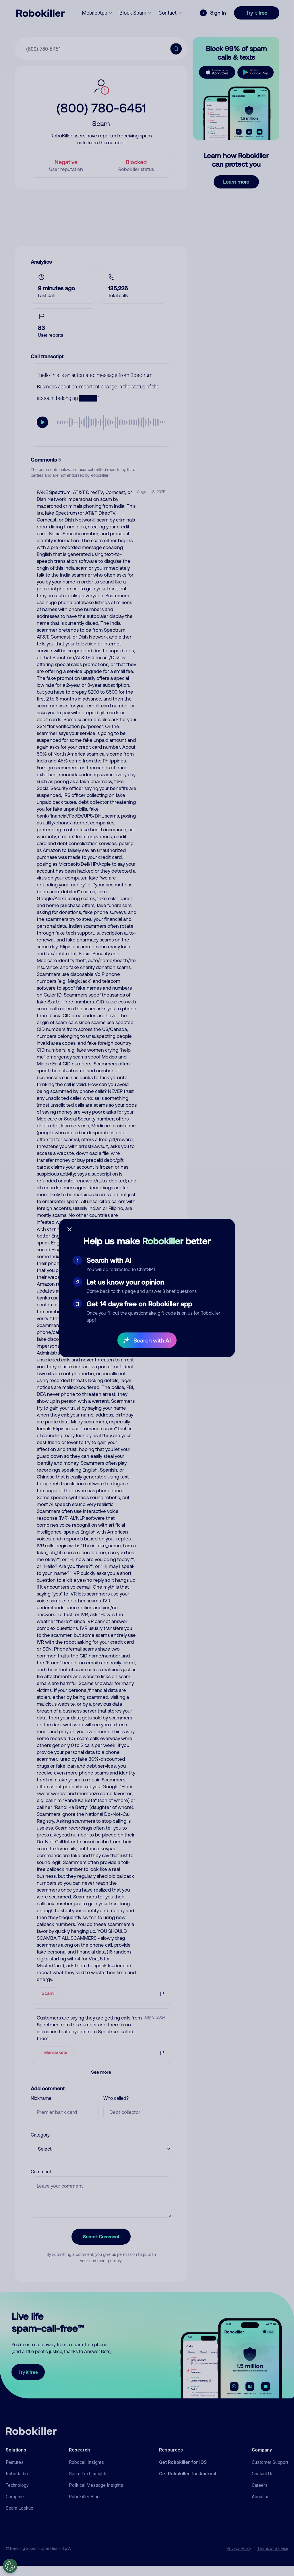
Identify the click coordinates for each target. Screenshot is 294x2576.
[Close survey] (69, 1229)
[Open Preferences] (10, 2566)
